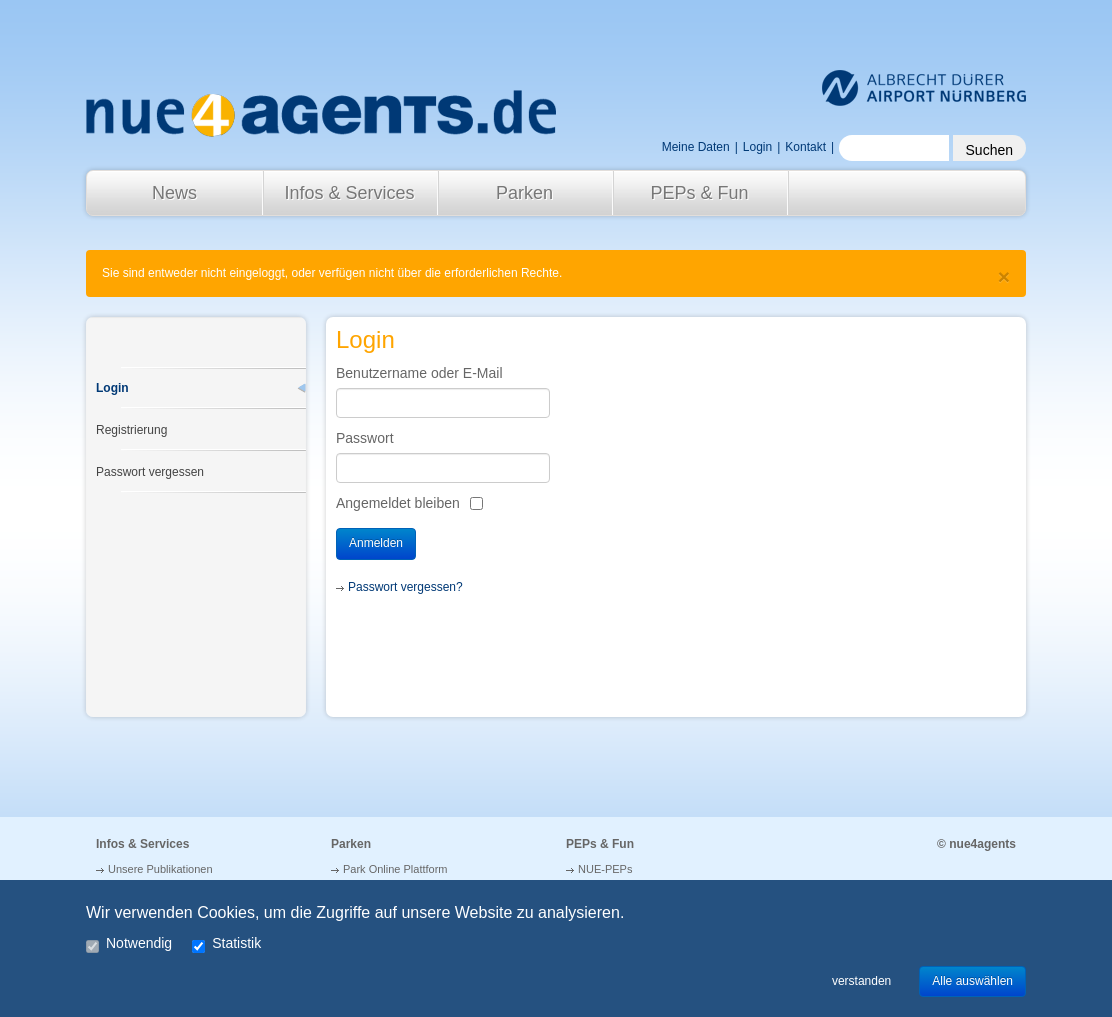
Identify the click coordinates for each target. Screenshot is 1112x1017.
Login (112, 388)
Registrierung (131, 430)
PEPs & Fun (699, 193)
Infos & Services (349, 193)
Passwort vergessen (150, 472)
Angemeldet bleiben (398, 503)
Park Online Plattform (395, 869)
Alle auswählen (972, 981)
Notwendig (129, 944)
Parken (524, 193)
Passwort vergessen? (405, 587)
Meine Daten (696, 147)
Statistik (226, 944)
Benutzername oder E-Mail (419, 373)
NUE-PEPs (605, 869)
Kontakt (805, 147)
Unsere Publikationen (160, 869)
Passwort (365, 438)
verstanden (861, 981)
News (174, 193)
